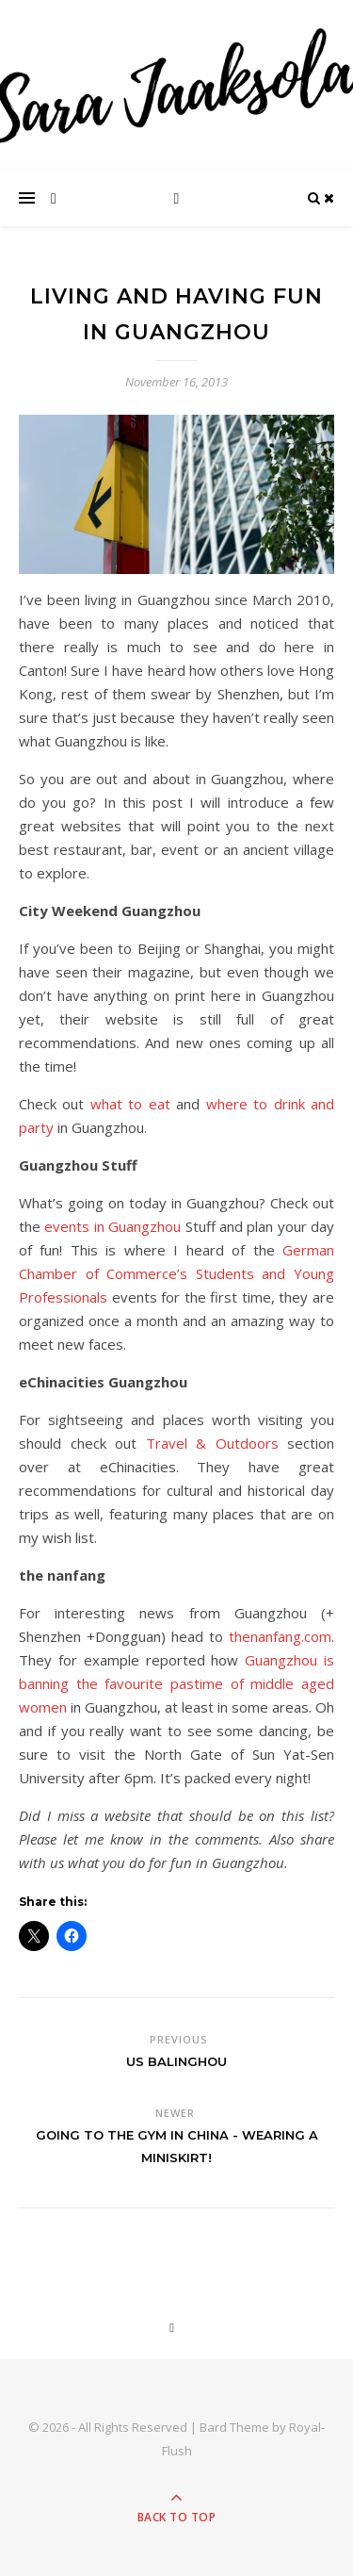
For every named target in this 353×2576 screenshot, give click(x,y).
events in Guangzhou (112, 1226)
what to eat (130, 1103)
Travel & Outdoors (212, 1443)
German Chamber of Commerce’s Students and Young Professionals (176, 1273)
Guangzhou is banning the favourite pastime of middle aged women (176, 1683)
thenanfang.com (280, 1636)
